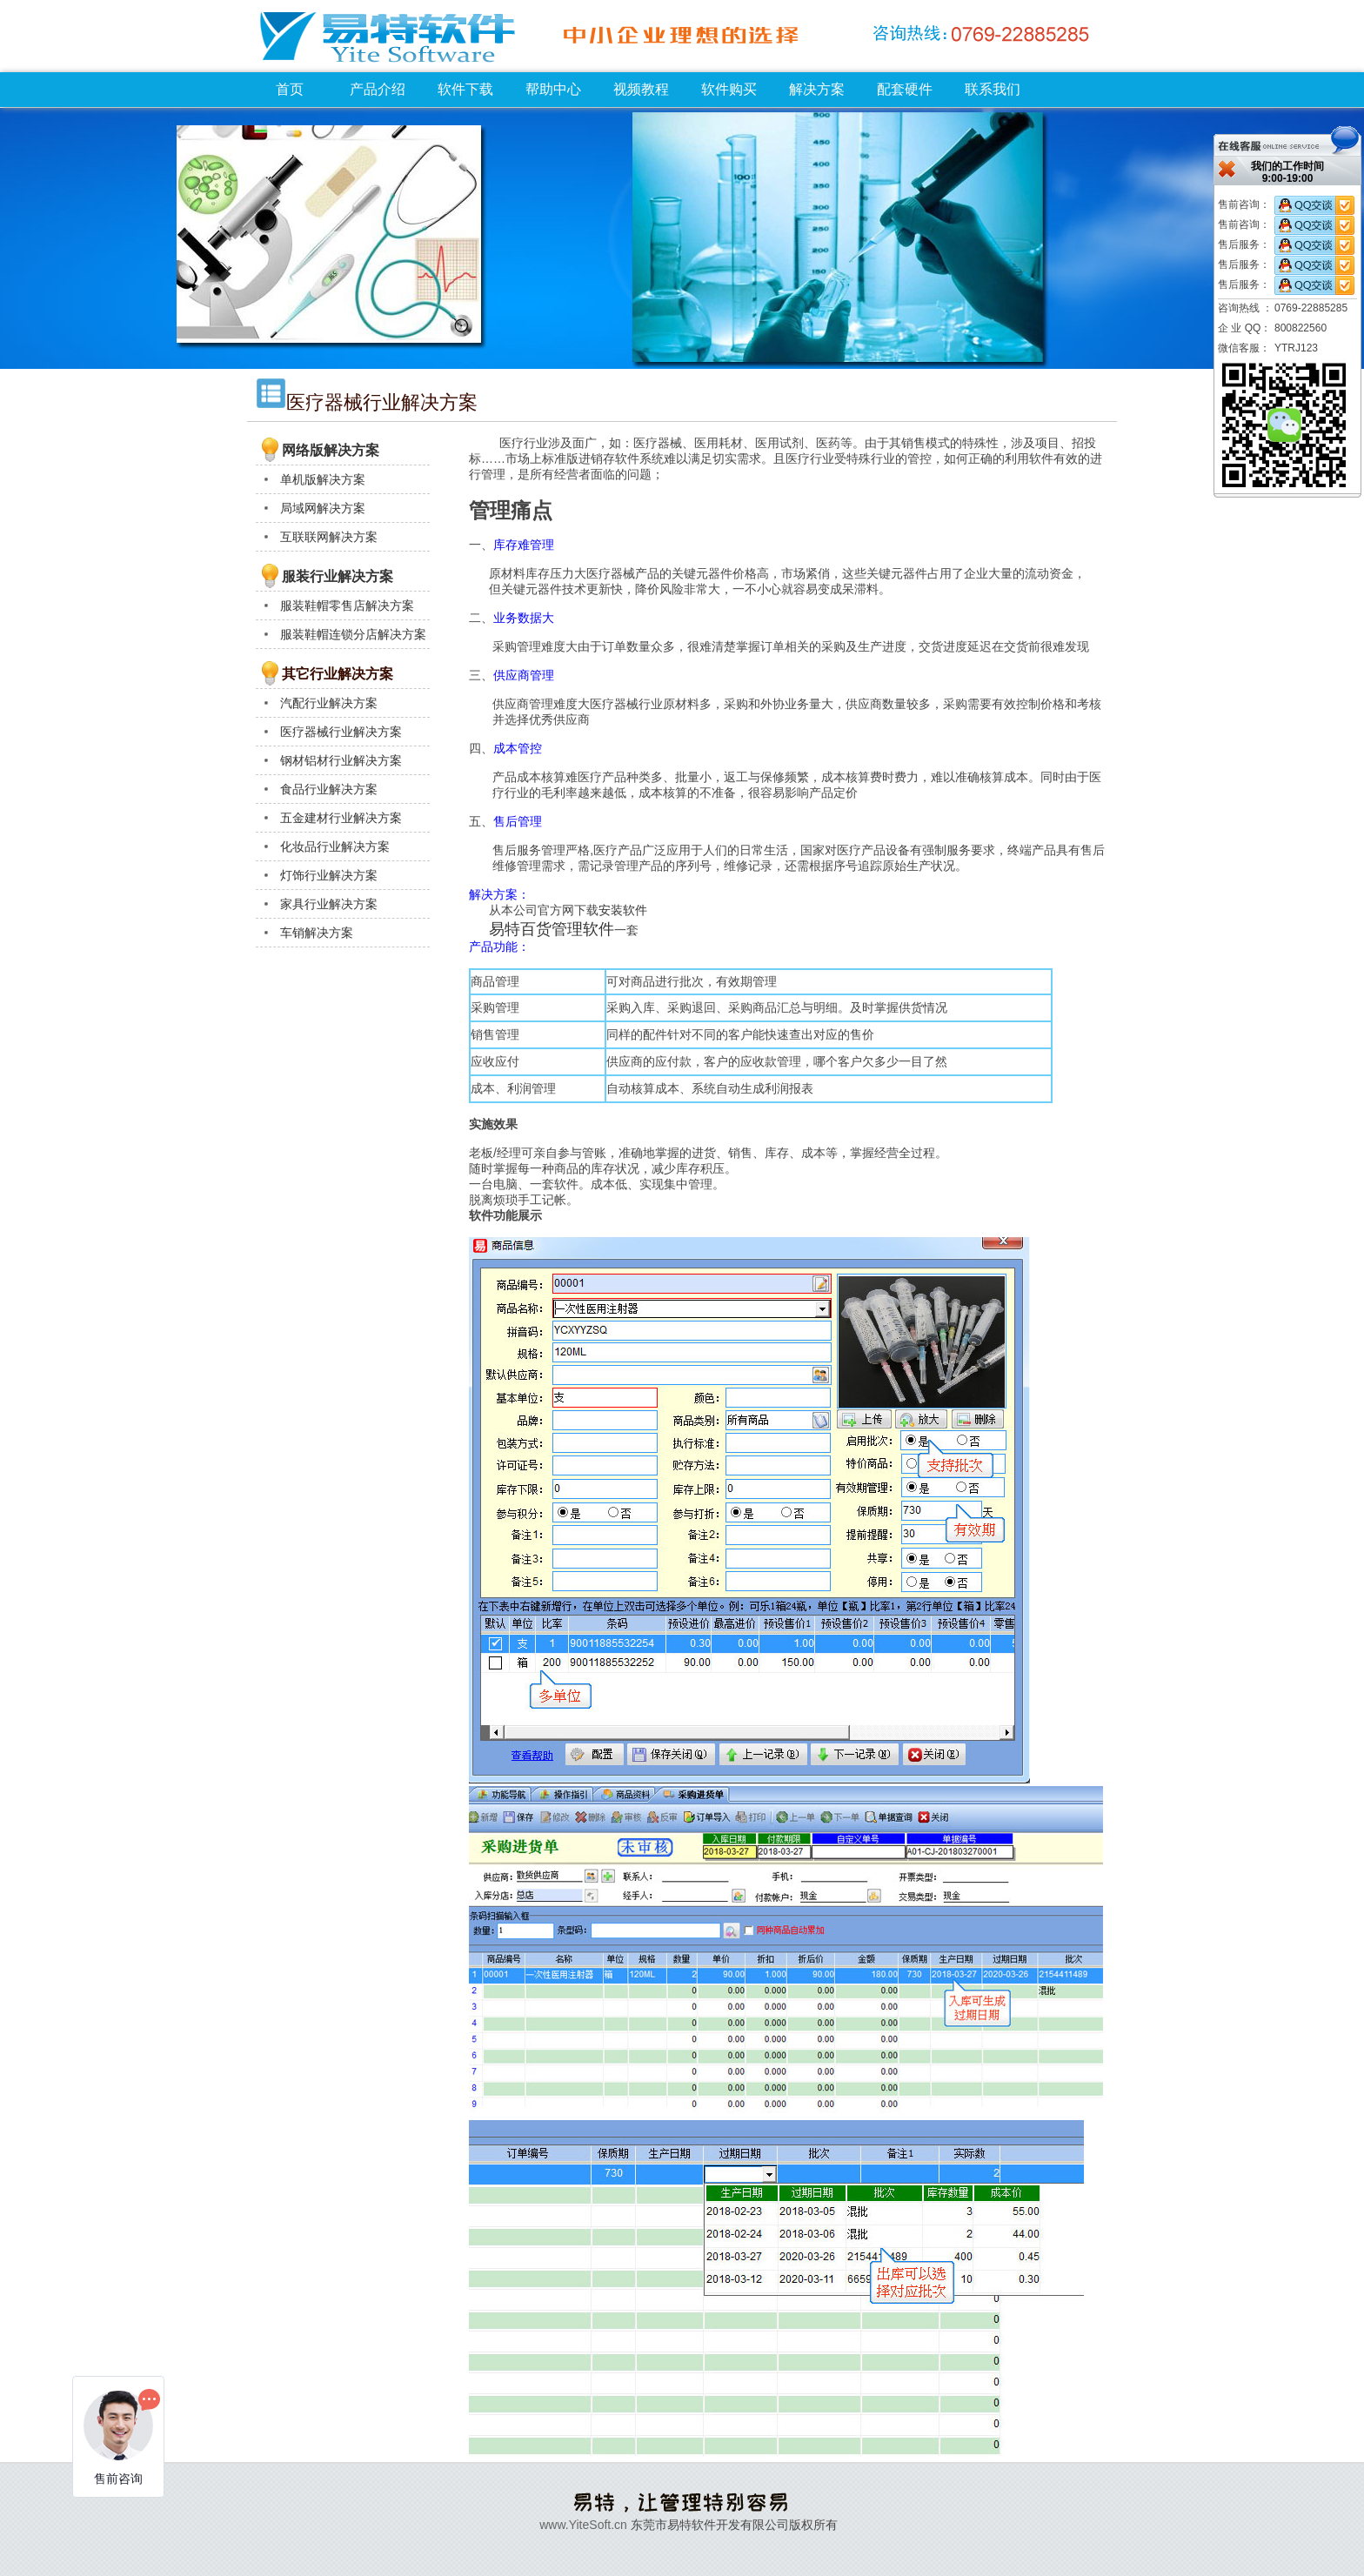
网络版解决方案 (330, 450)
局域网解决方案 (322, 508)
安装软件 (622, 910)
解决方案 (817, 89)
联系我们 (992, 89)
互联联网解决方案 (329, 537)
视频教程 (641, 89)
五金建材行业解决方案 (341, 818)
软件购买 (729, 89)
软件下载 (465, 89)
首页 (290, 89)
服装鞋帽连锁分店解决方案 (353, 634)
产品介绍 (377, 89)
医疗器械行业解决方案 (341, 732)
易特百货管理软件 (551, 929)
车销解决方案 (316, 933)
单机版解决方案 (322, 479)
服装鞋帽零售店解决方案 (347, 605)
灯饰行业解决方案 (329, 875)
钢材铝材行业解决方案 (341, 760)
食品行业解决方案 (329, 789)
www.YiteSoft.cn (583, 2525)
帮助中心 (553, 89)
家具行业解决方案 (329, 904)
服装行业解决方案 (337, 576)
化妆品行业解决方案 (335, 846)
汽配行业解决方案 (329, 703)
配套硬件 (905, 89)
